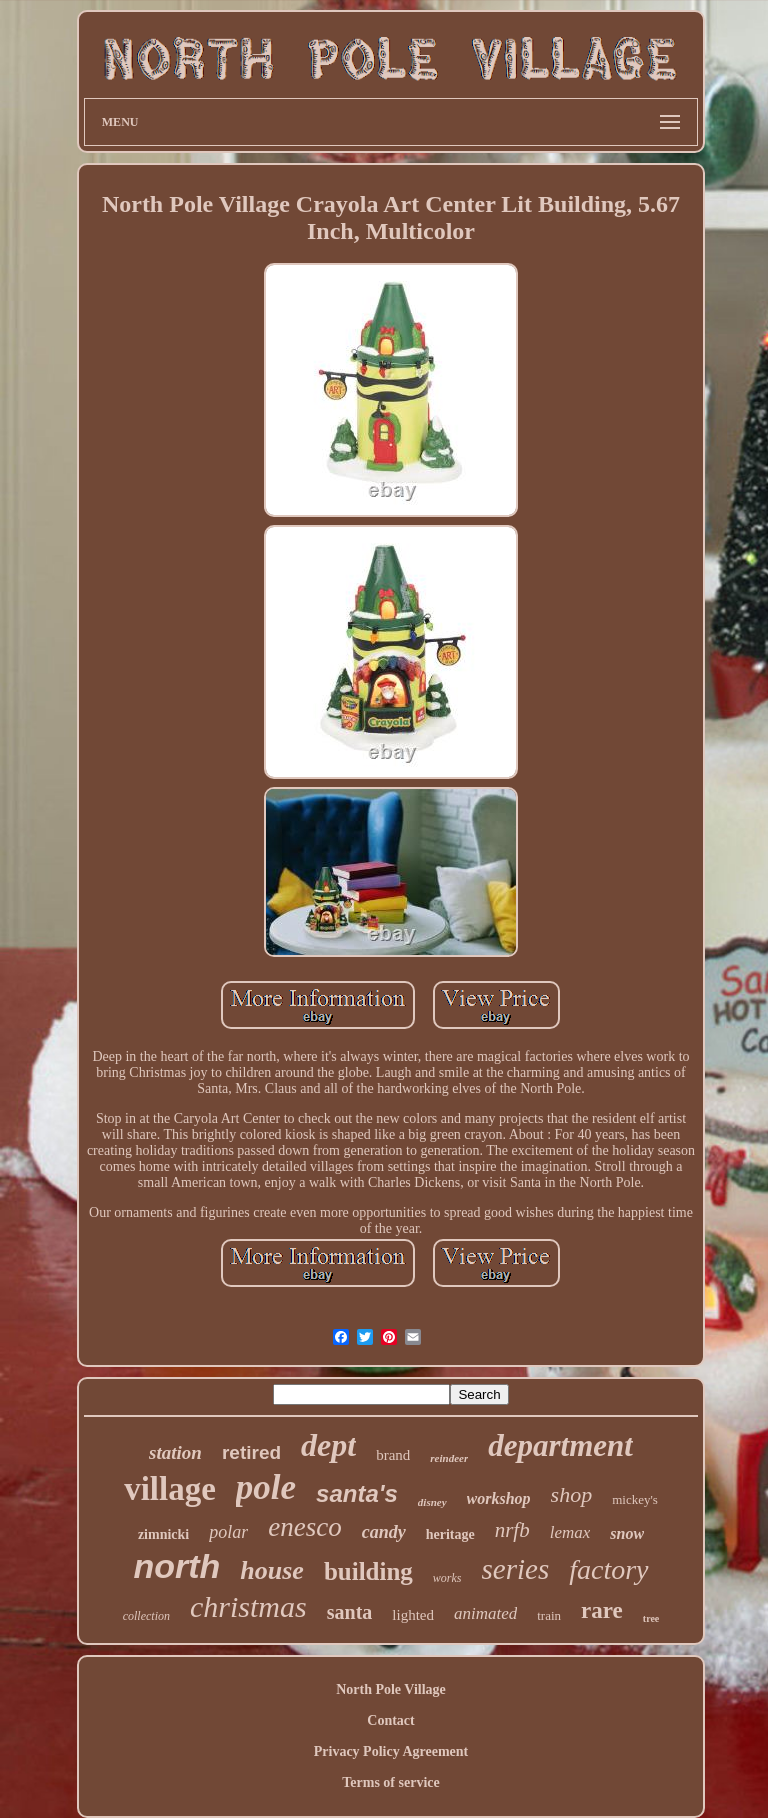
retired (251, 1452)
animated (485, 1613)
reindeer (449, 1458)
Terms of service (390, 1782)
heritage (450, 1534)
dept (328, 1445)
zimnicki (163, 1534)
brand (393, 1455)
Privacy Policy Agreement (391, 1751)
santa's (357, 1493)
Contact (390, 1720)
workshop (499, 1498)
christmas (248, 1606)
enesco (304, 1527)
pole (266, 1487)
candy (384, 1532)
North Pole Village (391, 1689)
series (516, 1569)
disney (432, 1502)
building (368, 1571)
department (560, 1445)
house (272, 1570)
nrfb (512, 1530)
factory (608, 1569)
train (549, 1615)
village (170, 1489)
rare (602, 1610)
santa (350, 1612)
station (175, 1452)
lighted (413, 1615)
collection (146, 1616)
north (176, 1566)
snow (627, 1533)
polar (228, 1532)
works (447, 1578)
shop (572, 1494)
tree (651, 1618)
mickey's (635, 1499)
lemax (570, 1532)
